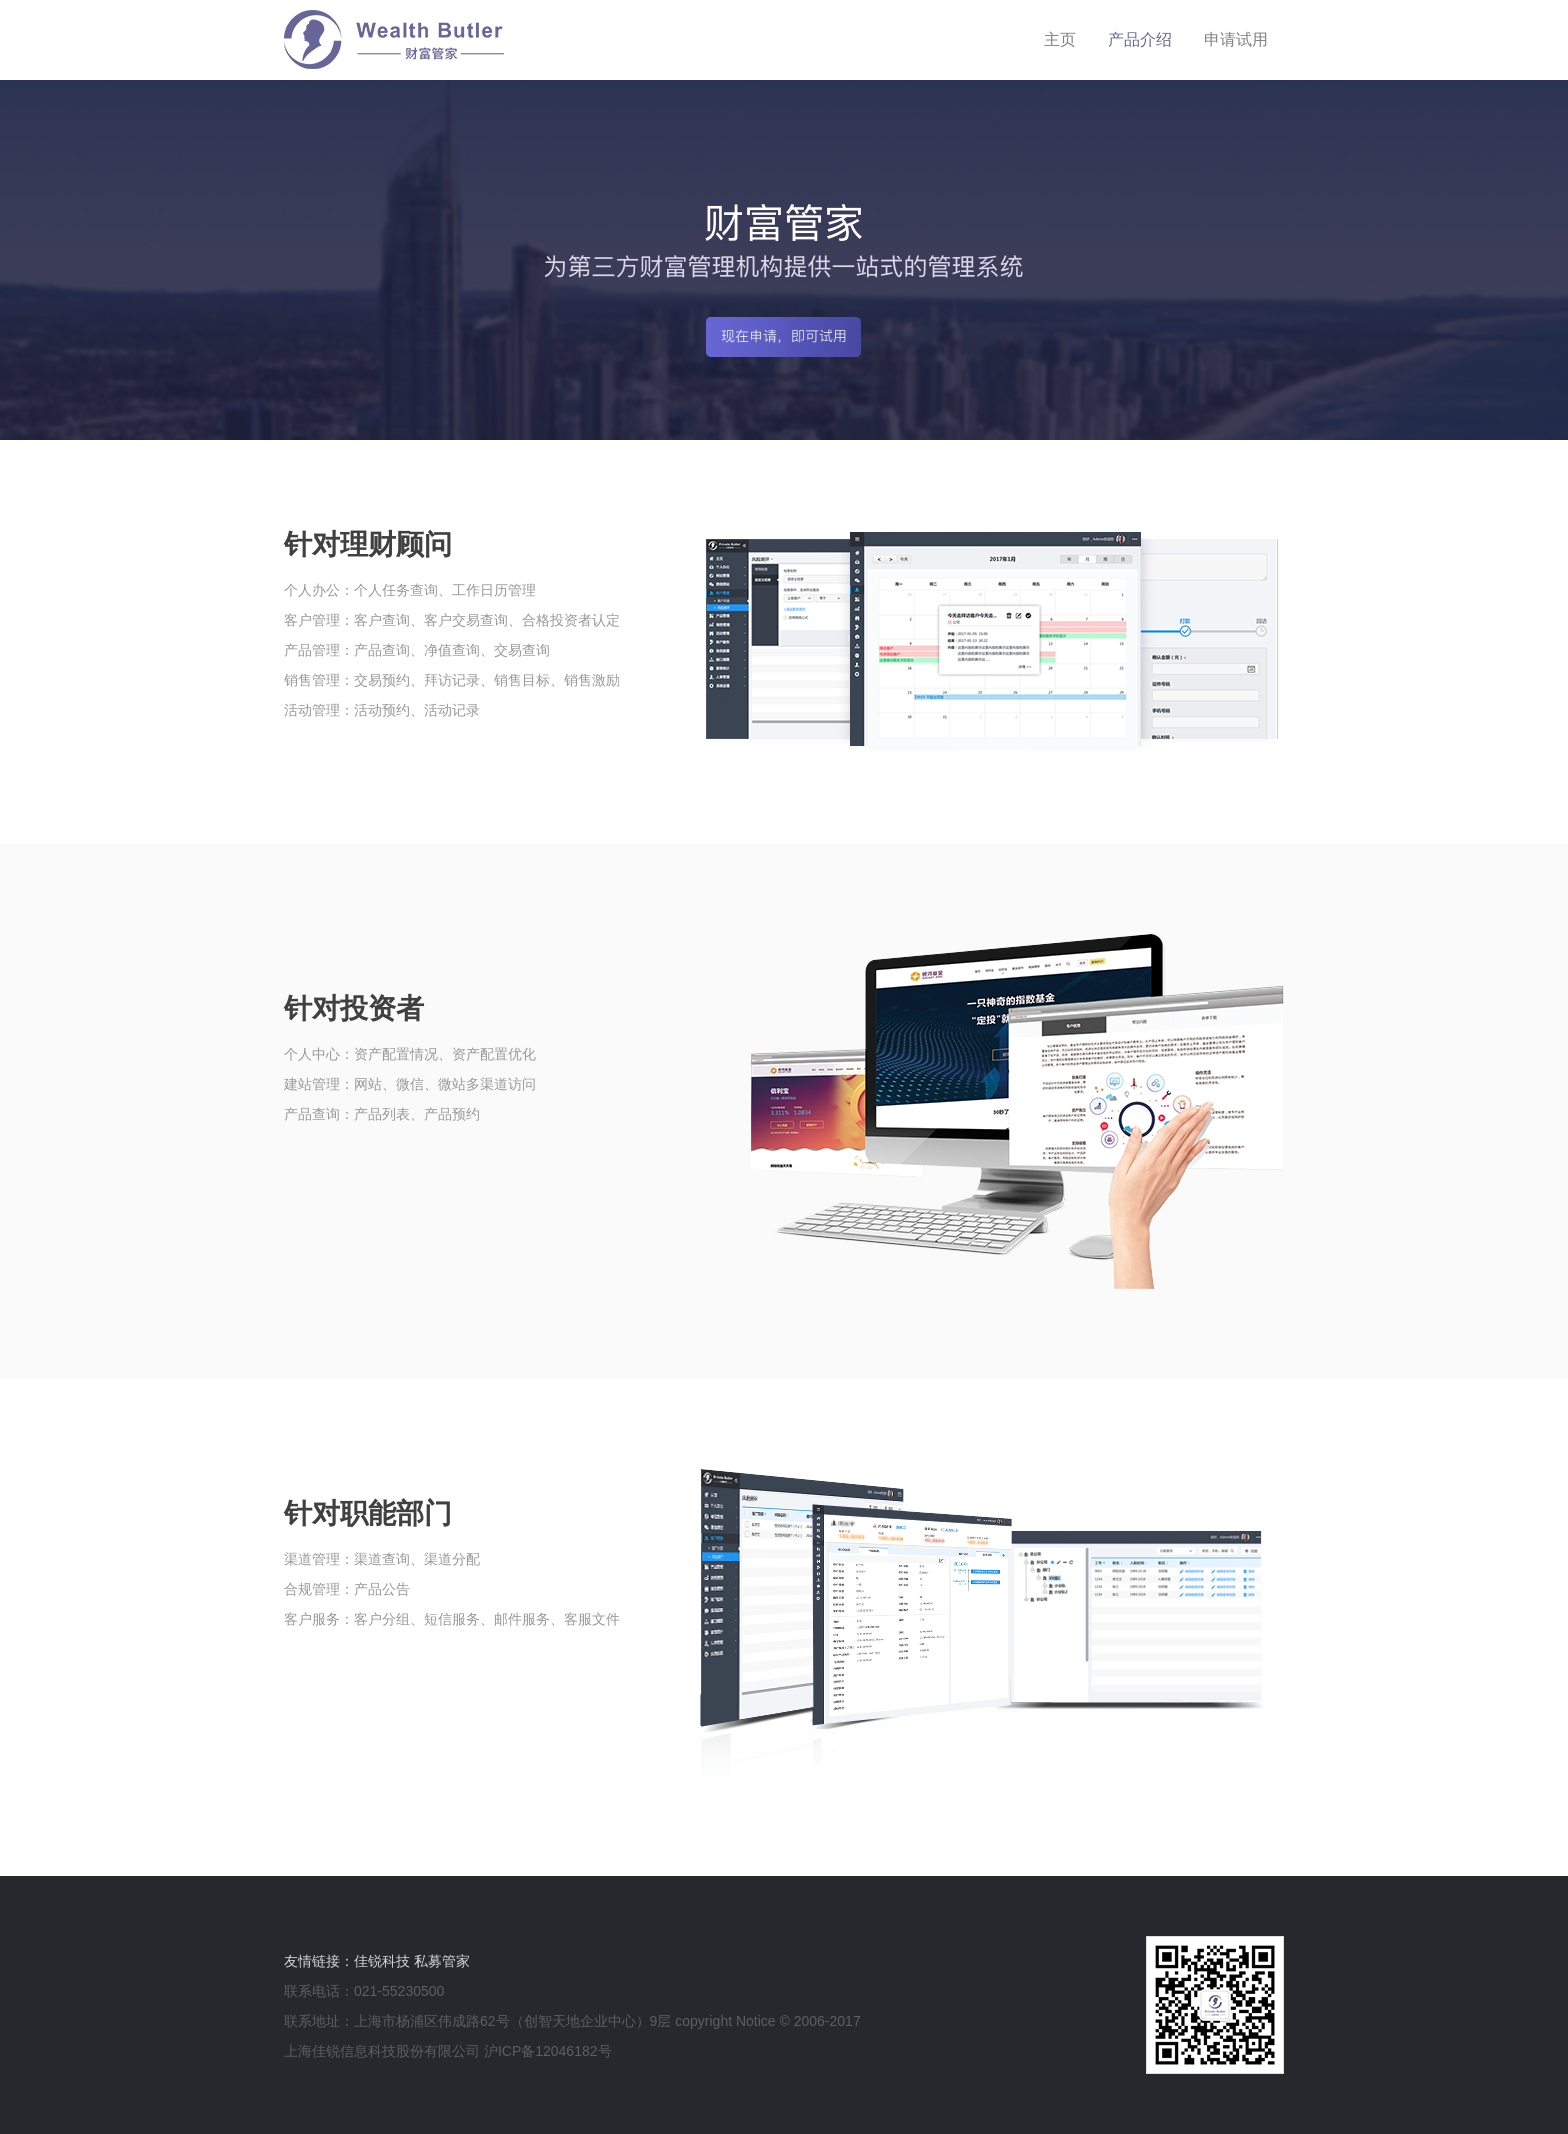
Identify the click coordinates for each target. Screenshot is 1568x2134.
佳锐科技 (382, 1961)
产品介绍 (1140, 39)
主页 (1060, 39)
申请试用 (1236, 39)
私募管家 (442, 1961)
